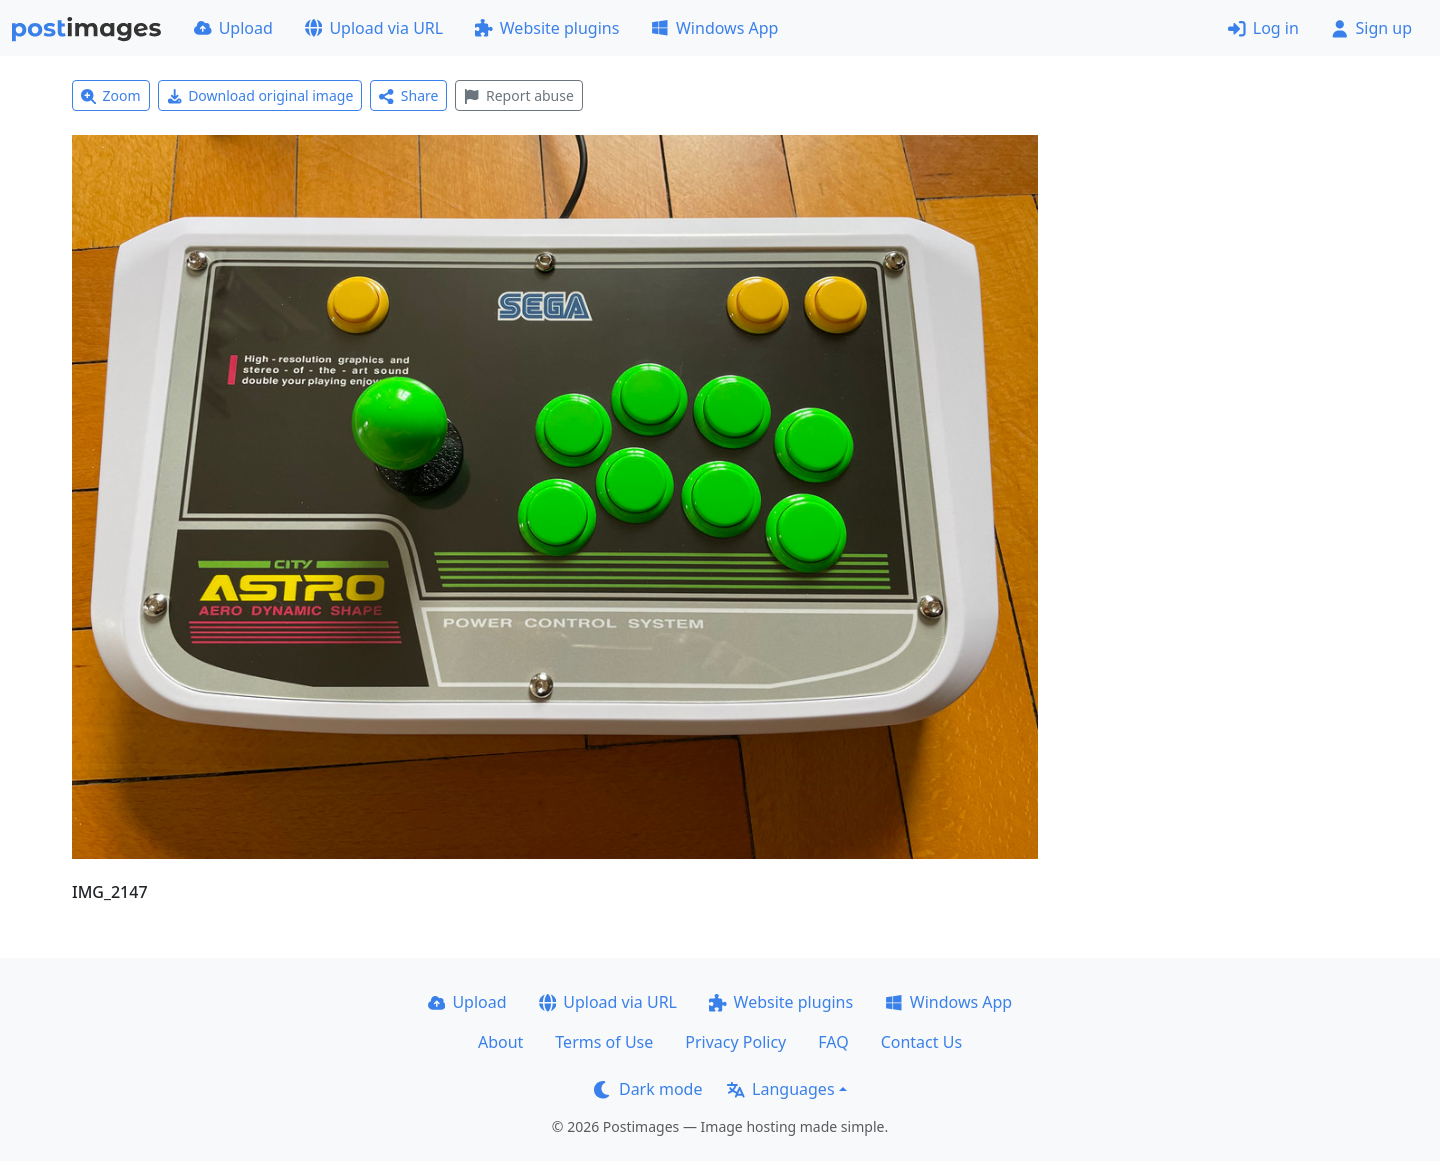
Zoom (111, 95)
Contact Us (921, 1042)
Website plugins (547, 28)
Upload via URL (374, 28)
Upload (233, 28)
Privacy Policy (735, 1042)
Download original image (260, 95)
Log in (1263, 28)
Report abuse (518, 95)
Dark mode (648, 1089)
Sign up (1371, 28)
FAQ (833, 1042)
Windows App (714, 28)
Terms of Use (604, 1042)
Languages (780, 1089)
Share (408, 95)
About (500, 1042)
